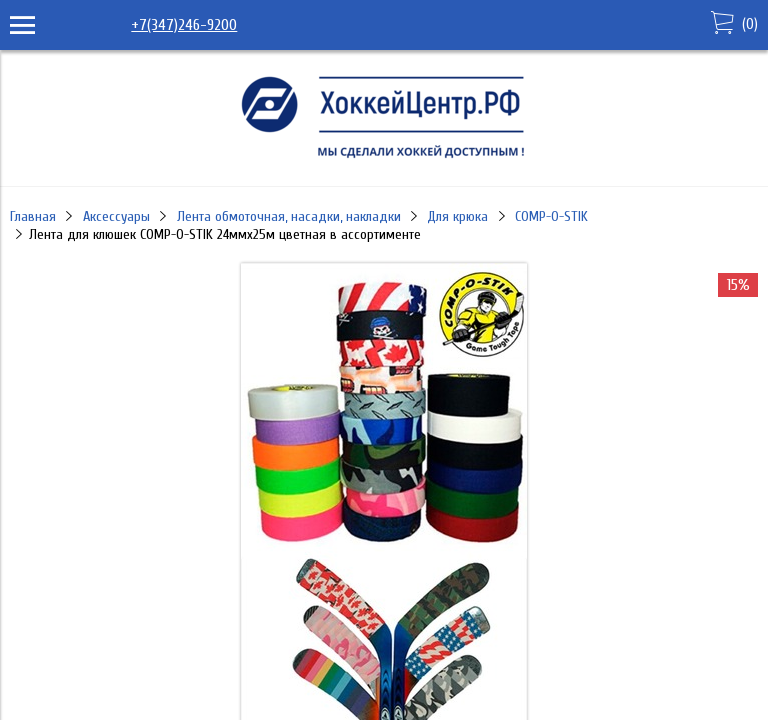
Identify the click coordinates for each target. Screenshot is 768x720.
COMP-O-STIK (551, 216)
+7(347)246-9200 (184, 25)
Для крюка (457, 216)
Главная (33, 216)
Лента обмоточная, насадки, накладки (289, 216)
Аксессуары (116, 216)
